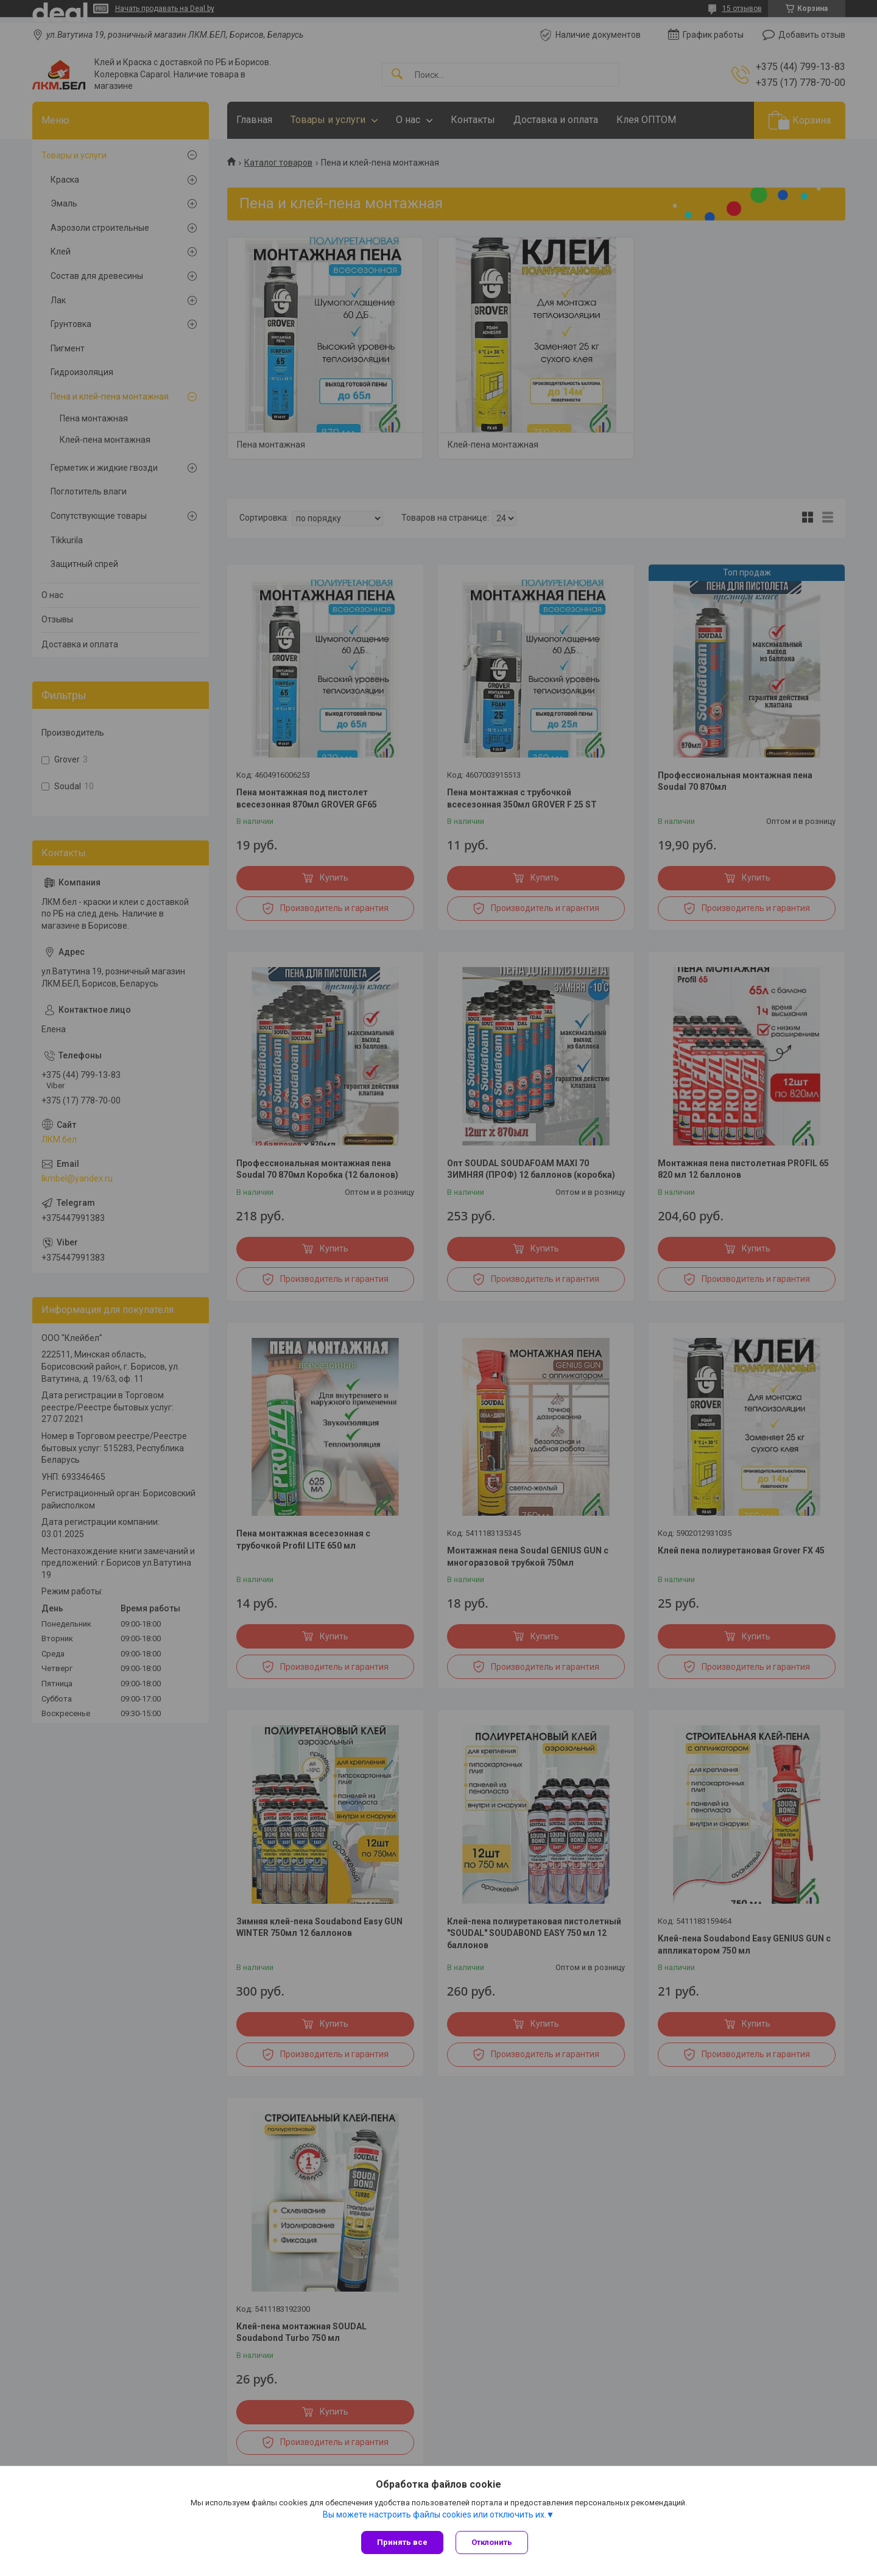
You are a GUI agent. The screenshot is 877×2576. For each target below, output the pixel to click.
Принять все (402, 2542)
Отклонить (491, 2542)
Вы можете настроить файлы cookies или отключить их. (434, 2514)
